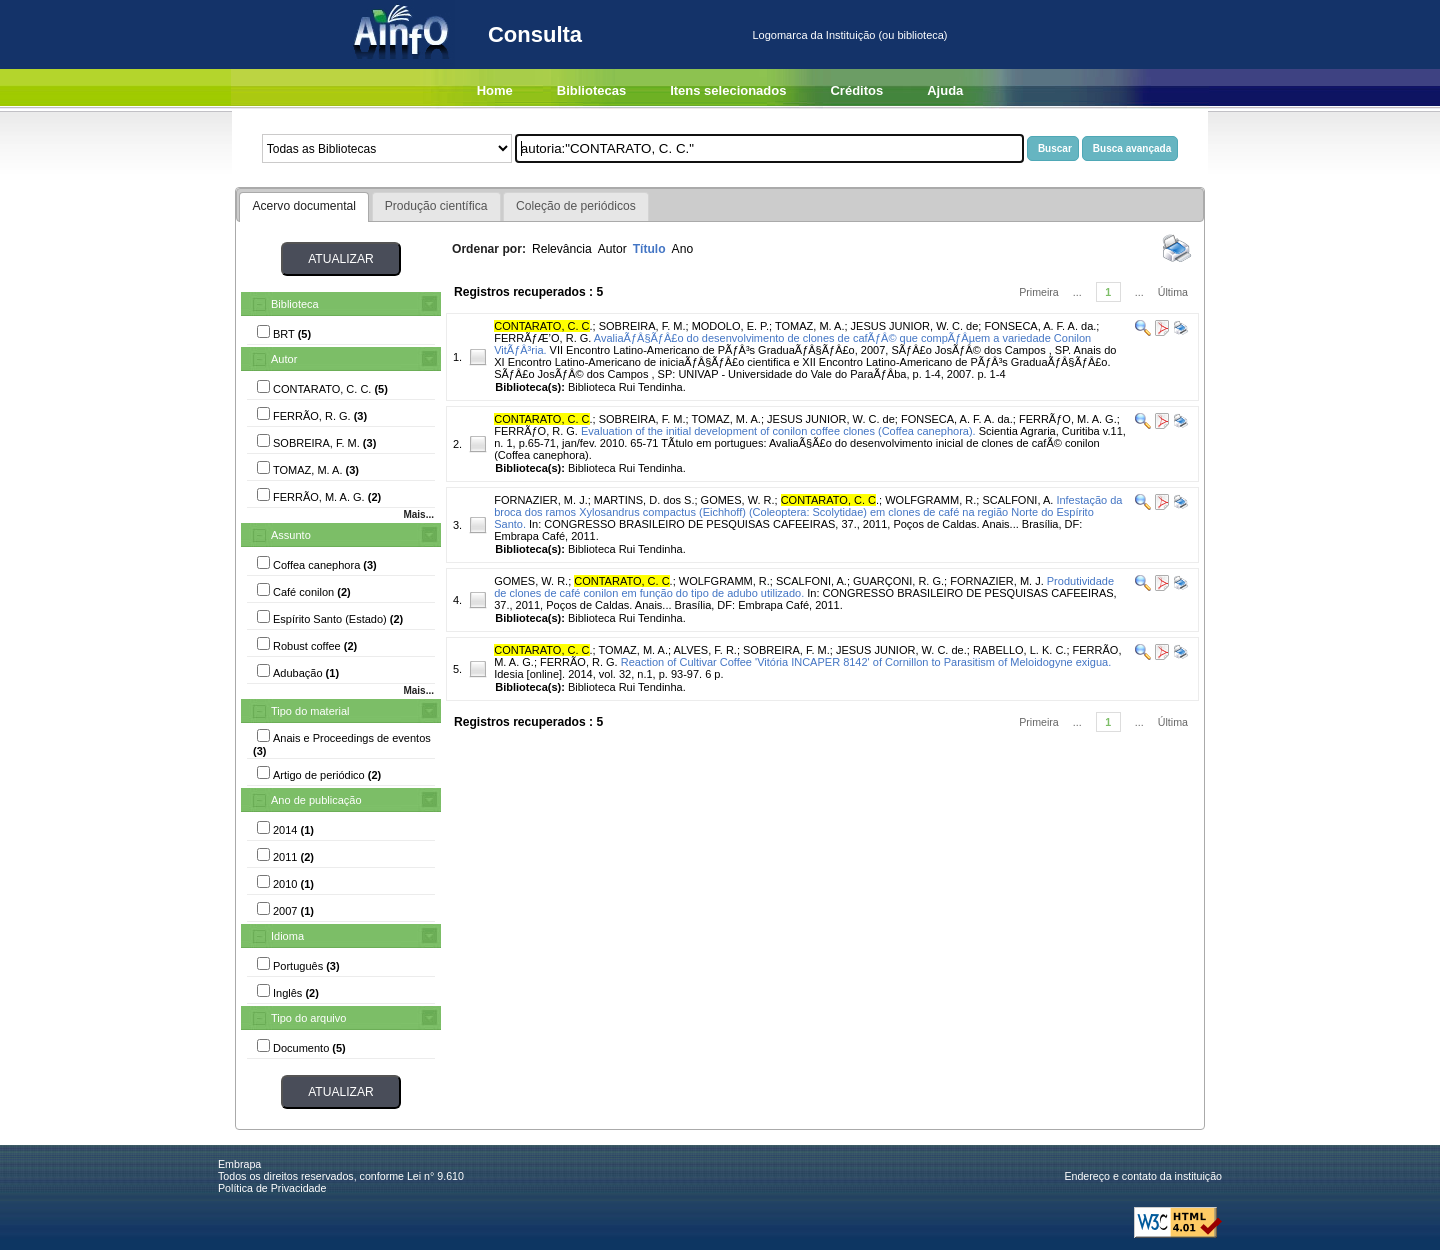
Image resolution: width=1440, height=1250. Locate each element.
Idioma (287, 936)
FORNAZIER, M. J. (541, 500)
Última (1173, 292)
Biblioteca (295, 304)
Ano (683, 249)
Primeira (1039, 292)
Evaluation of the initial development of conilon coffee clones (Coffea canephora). (778, 431)
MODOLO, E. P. (730, 326)
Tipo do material (310, 711)
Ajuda (945, 90)
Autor (284, 359)
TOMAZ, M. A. (809, 326)
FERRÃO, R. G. (579, 662)
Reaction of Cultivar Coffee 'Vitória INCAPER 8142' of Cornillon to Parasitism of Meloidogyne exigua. (866, 662)
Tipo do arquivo (308, 1018)
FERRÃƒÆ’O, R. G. (542, 338)
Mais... (418, 514)
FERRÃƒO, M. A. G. (1068, 419)
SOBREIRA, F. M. (642, 326)
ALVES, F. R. (705, 650)
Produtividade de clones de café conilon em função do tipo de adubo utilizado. (804, 587)
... (1077, 292)
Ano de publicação (316, 800)
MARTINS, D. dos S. (644, 500)
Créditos (856, 90)
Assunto (291, 535)
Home (495, 90)
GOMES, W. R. (738, 500)
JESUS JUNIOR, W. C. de (915, 326)
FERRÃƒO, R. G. (536, 431)
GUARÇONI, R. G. (898, 581)
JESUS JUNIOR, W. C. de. (901, 650)
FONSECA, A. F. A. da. (1040, 326)
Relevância (562, 249)
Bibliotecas (591, 90)
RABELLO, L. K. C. (1020, 650)
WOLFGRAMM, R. (930, 500)
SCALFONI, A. (1017, 500)
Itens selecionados (728, 90)
